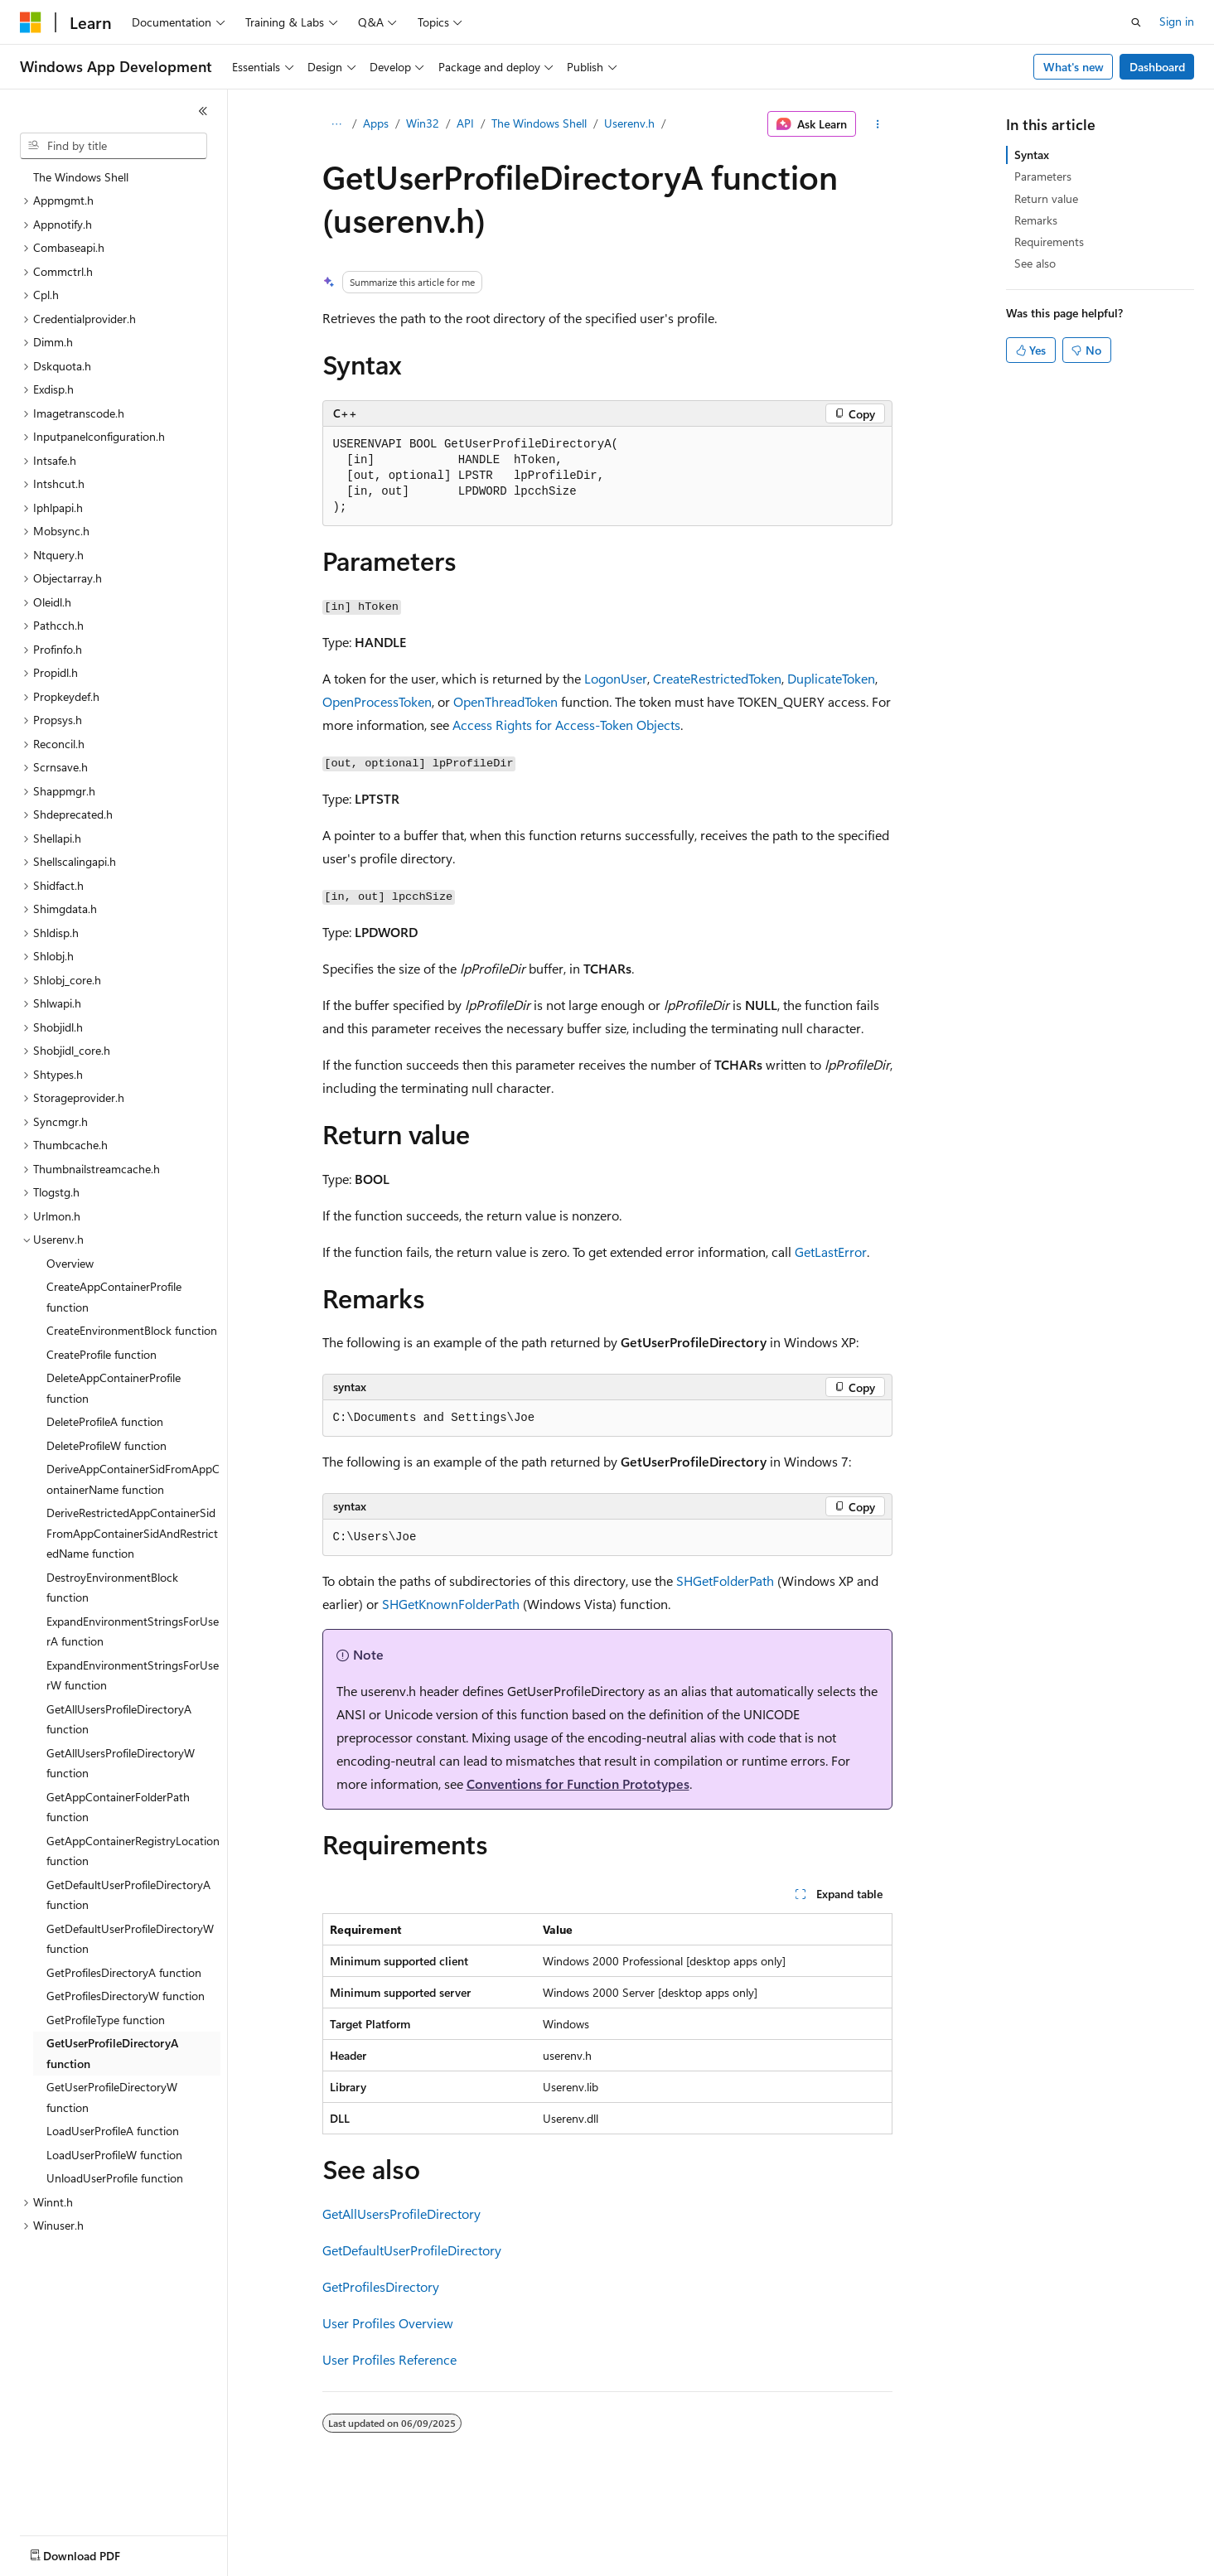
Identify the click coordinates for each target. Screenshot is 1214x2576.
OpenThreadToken (505, 701)
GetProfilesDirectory (380, 2286)
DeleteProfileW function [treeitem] (106, 1445)
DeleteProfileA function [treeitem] (104, 1421)
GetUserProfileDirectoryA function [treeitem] (112, 2053)
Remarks (1035, 220)
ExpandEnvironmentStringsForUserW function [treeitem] (132, 1675)
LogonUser (615, 678)
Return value (1046, 198)
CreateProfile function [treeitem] (101, 1354)
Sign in (1176, 21)
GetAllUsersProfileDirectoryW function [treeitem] (120, 1763)
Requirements (1049, 241)
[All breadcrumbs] (336, 124)
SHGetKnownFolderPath (451, 1603)
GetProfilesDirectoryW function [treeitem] (125, 1995)
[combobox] (113, 146)
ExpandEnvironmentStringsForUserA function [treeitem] (132, 1631)
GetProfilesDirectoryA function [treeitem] (123, 1972)
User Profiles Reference (389, 2359)
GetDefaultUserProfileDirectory (411, 2250)
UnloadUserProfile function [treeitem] (114, 2178)
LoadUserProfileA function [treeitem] (112, 2131)
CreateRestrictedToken (717, 678)
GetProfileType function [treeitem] (105, 2019)
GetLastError (831, 1251)
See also (1035, 263)
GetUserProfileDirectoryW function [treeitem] (111, 2097)
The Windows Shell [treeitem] (80, 177)
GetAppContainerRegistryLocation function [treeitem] (133, 1851)
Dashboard (1157, 67)
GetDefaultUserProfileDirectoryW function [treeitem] (130, 1939)
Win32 (422, 123)
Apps (376, 123)
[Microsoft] (30, 22)
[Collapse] (203, 111)
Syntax (1031, 154)
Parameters (1042, 176)
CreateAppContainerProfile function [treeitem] (113, 1296)
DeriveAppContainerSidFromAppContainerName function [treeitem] (133, 1479)
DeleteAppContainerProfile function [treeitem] (113, 1388)
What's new (1073, 67)
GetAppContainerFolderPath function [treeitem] (118, 1807)
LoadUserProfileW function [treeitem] (114, 2155)
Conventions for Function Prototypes (578, 1783)
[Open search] (1136, 22)
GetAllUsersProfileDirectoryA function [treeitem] (118, 1719)
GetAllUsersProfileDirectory (401, 2213)
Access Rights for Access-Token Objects (566, 724)
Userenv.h (629, 123)
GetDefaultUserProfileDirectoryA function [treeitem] (128, 1895)
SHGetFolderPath (725, 1580)
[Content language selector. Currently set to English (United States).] (96, 2552)
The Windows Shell (539, 123)
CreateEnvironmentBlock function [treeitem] (131, 1330)
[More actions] (877, 124)
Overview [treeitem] (70, 1263)
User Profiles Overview (387, 2323)
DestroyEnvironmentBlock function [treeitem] (112, 1587)
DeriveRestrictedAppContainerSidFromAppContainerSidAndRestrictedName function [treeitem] (132, 1533)
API (465, 123)
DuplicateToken (831, 678)
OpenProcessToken (377, 701)
